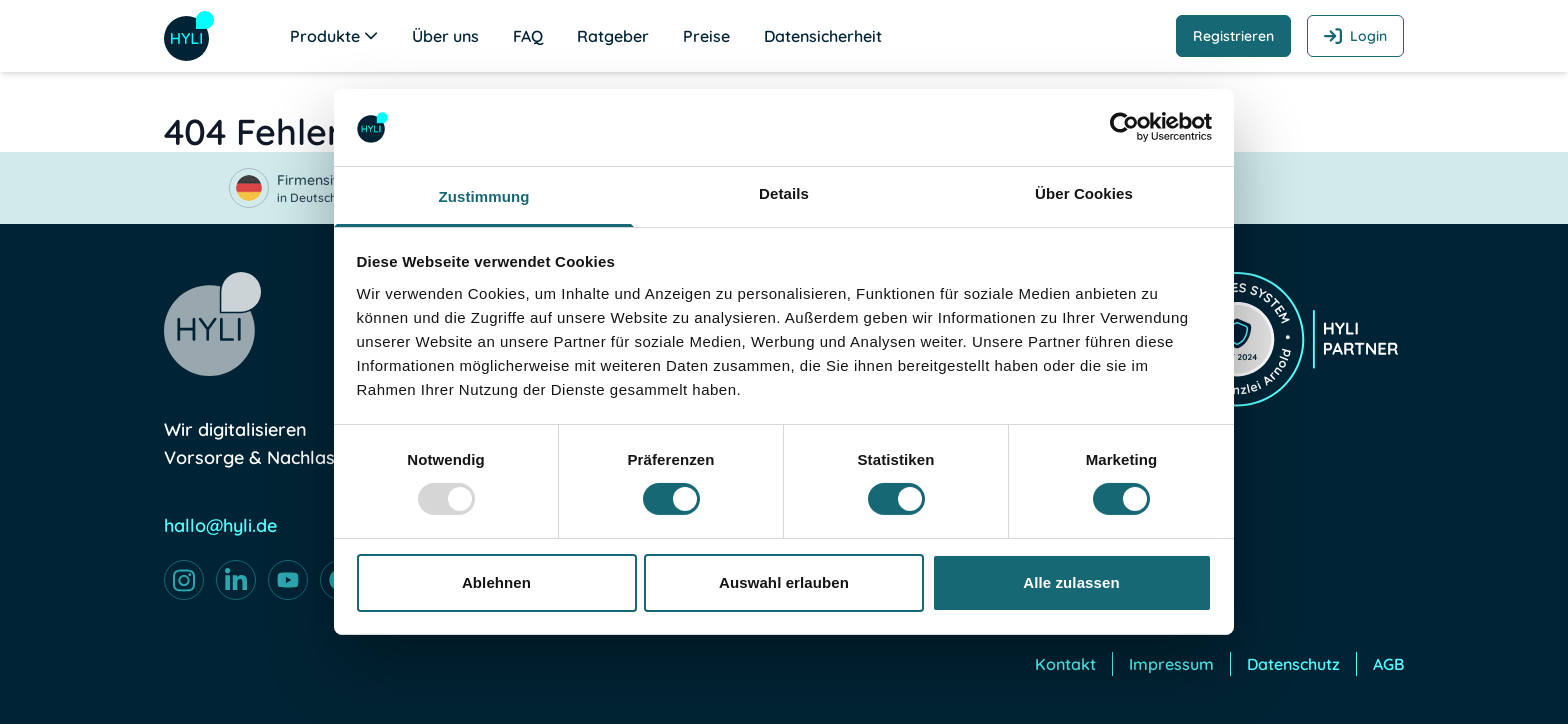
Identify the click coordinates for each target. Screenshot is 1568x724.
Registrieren (1233, 36)
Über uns (445, 36)
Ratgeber (613, 36)
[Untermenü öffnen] (371, 35)
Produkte (334, 36)
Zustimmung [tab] (484, 196)
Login (1355, 36)
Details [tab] (784, 193)
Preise (706, 36)
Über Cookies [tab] (1084, 193)
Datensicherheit (823, 36)
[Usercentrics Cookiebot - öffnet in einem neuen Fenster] (1124, 127)
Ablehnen (496, 582)
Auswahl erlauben (784, 582)
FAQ (528, 36)
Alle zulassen (1071, 582)
